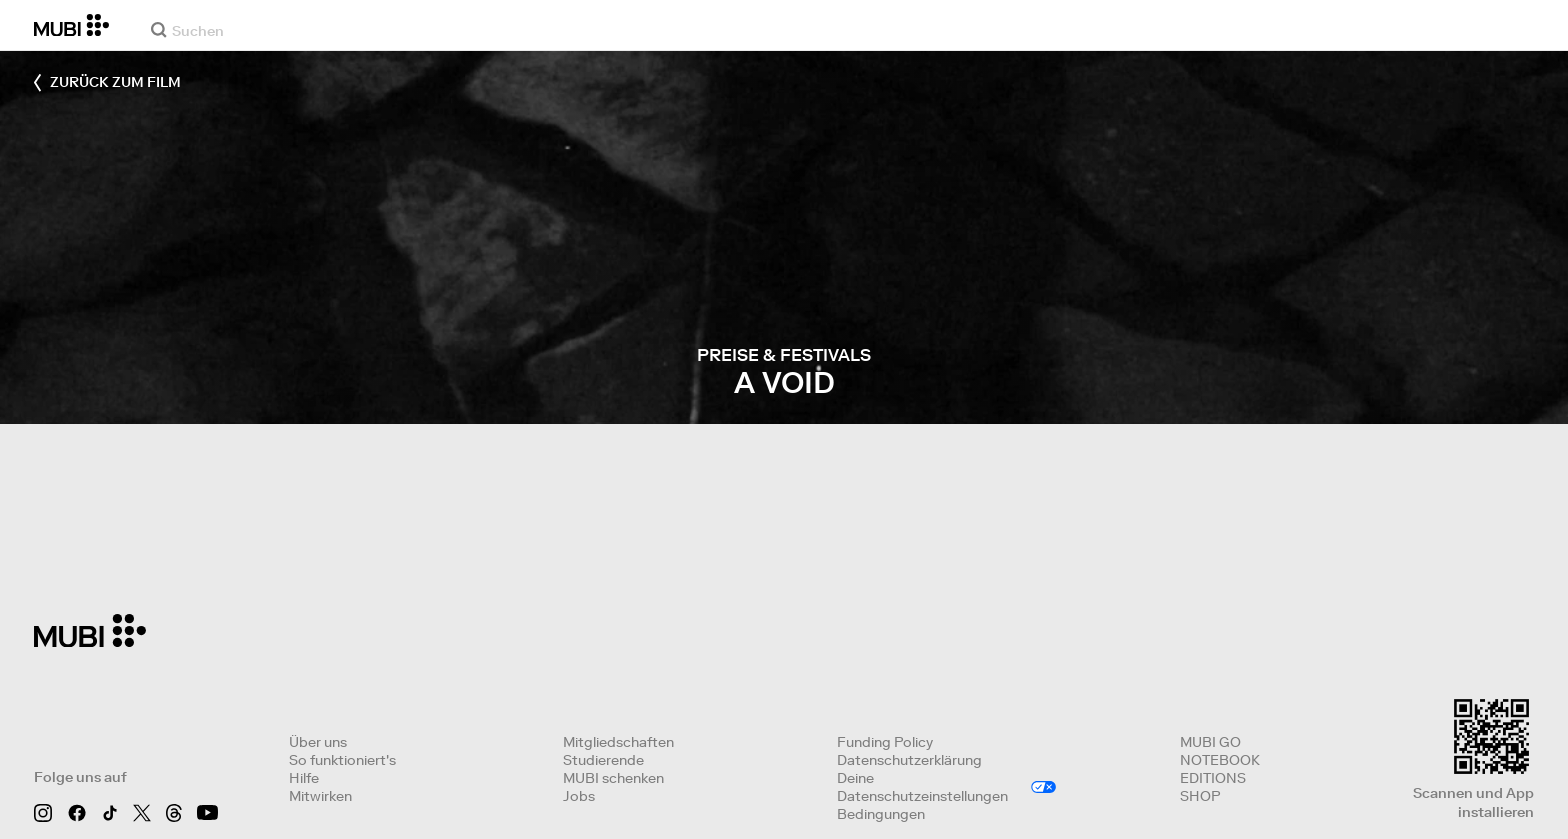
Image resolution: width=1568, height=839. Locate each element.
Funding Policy (885, 742)
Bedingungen (881, 814)
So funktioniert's (342, 760)
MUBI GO (1210, 742)
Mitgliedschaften (618, 742)
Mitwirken (320, 796)
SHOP (1200, 796)
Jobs (579, 796)
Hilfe (304, 778)
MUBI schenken (613, 778)
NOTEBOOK (1220, 760)
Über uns (318, 742)
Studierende (603, 760)
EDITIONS (1213, 778)
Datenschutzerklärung (909, 760)
